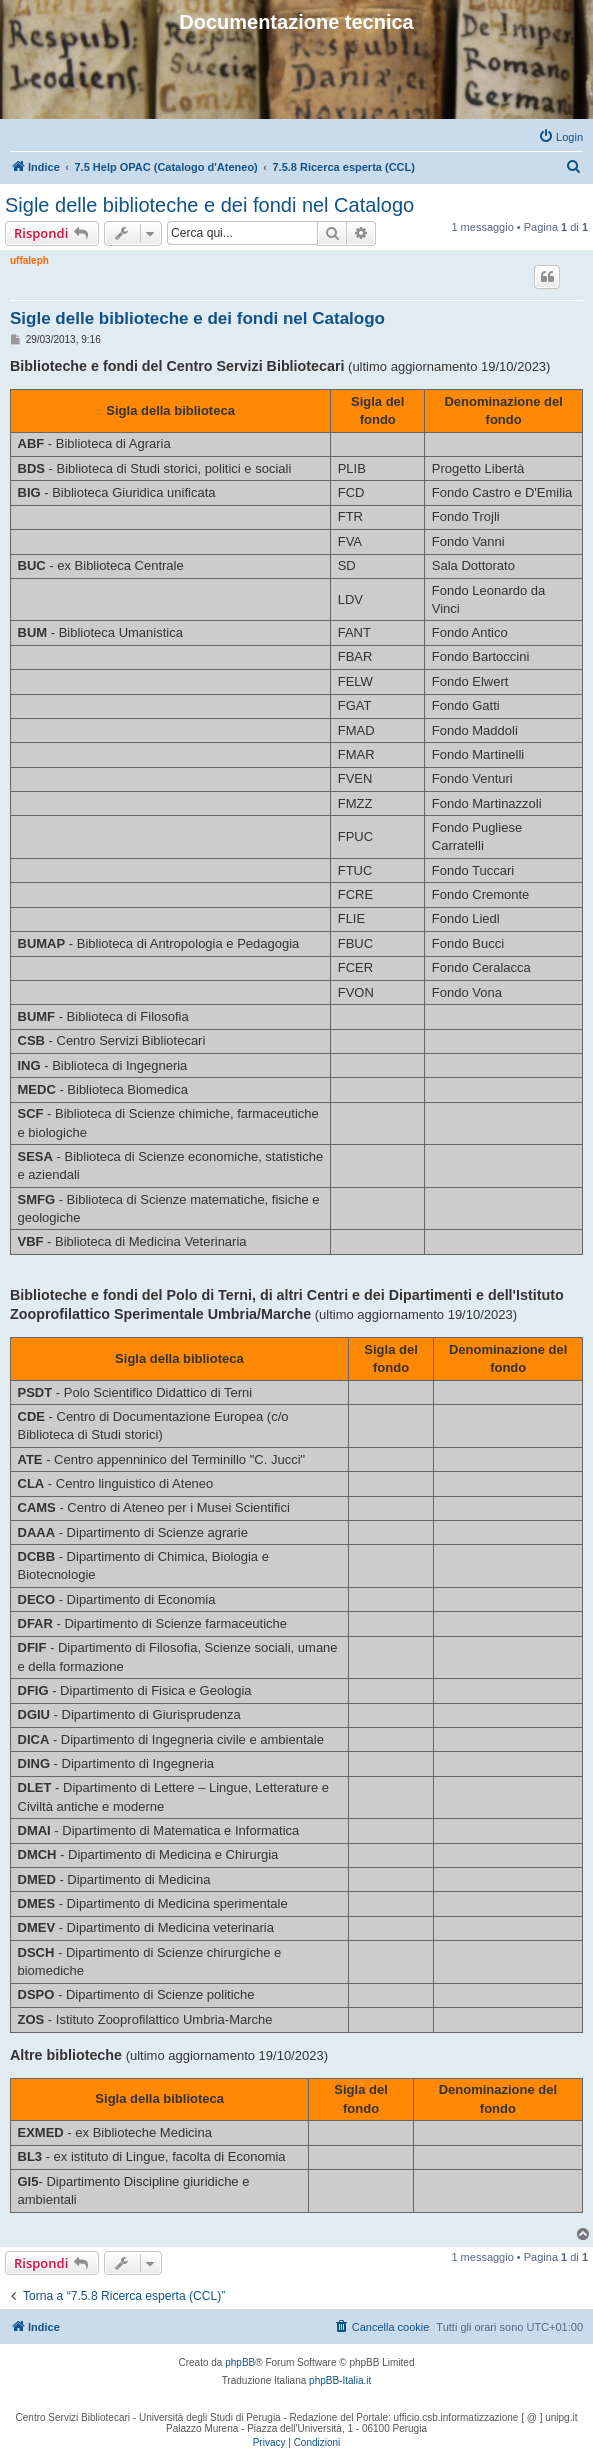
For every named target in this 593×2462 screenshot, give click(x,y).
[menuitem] (560, 137)
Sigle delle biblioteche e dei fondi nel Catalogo (209, 205)
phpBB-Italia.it (340, 2380)
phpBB (240, 2362)
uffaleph (29, 260)
